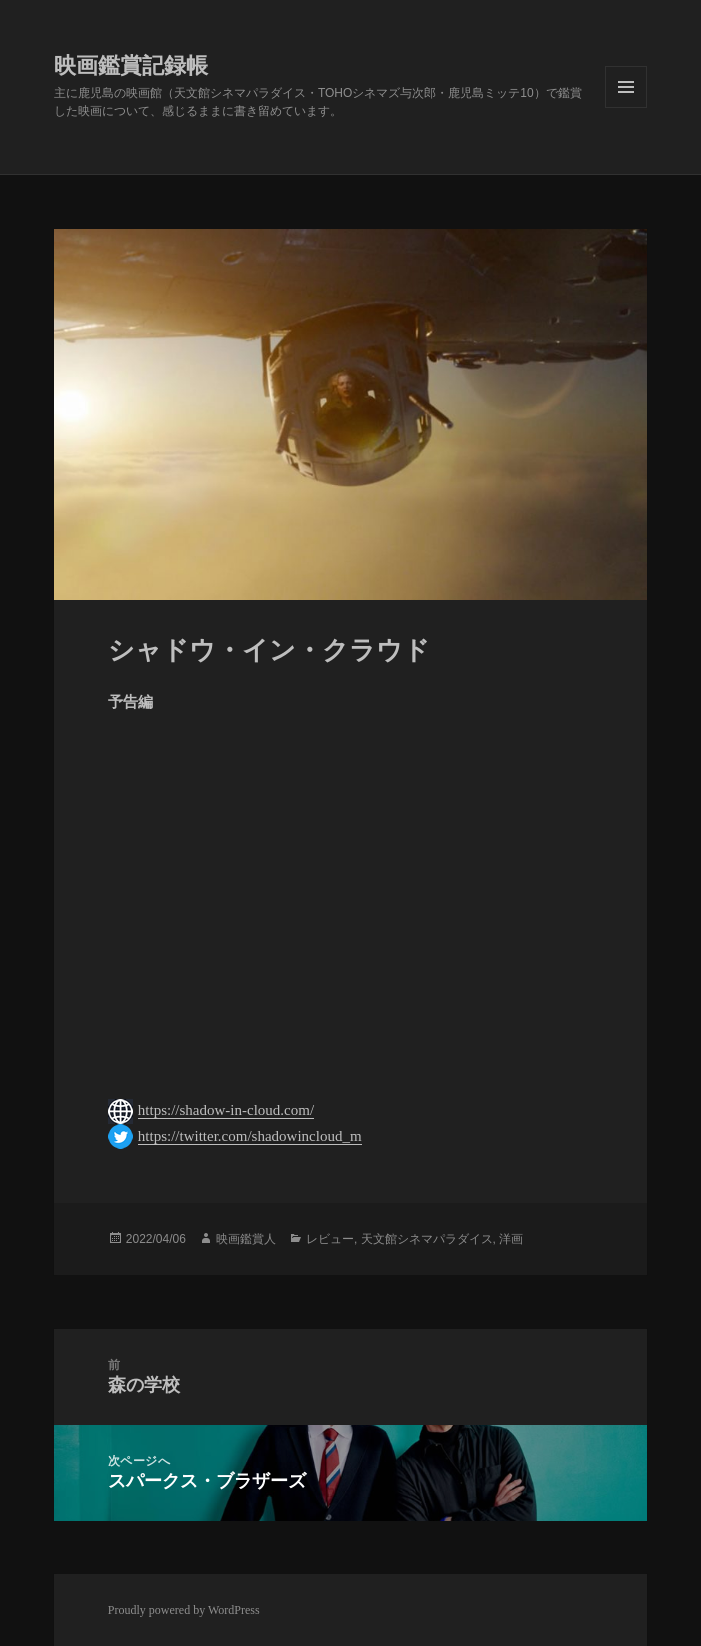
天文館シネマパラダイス (427, 1239)
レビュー (330, 1239)
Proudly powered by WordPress (184, 1610)
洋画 (511, 1239)
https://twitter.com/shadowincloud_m (250, 1136)
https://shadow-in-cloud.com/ (226, 1110)
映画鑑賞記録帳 (131, 65)
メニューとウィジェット (626, 87)
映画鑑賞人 (246, 1239)
